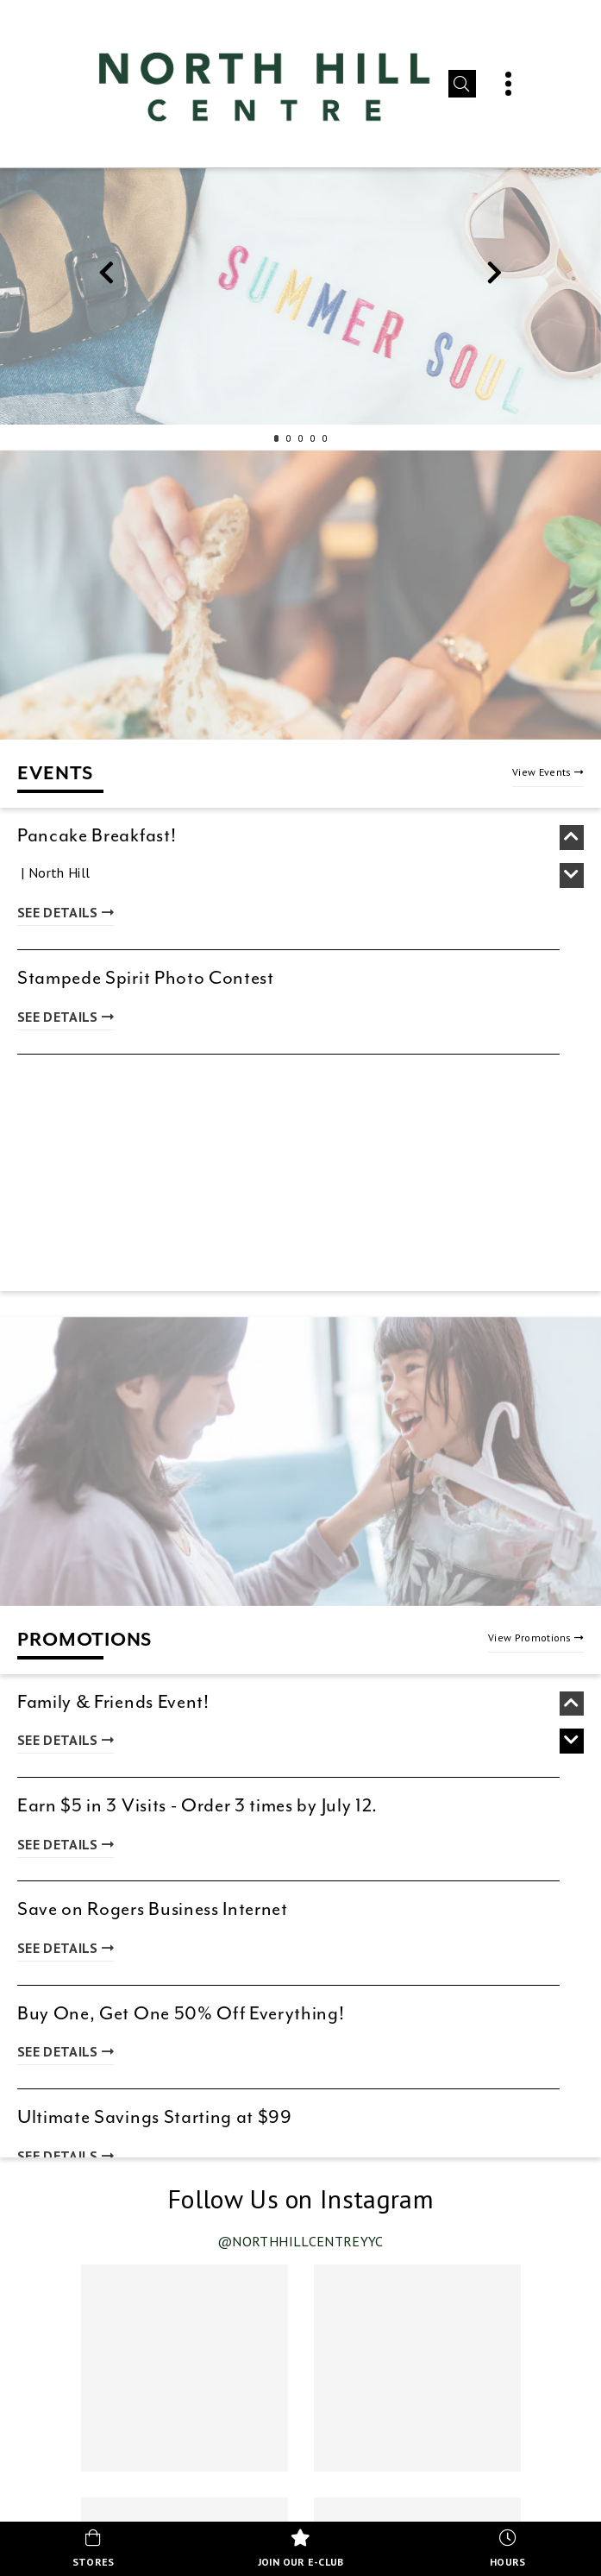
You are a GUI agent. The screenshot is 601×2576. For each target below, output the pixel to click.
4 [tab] (313, 438)
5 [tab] (325, 438)
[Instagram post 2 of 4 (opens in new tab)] (417, 2368)
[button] (462, 84)
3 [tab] (301, 438)
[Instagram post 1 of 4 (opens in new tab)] (184, 2368)
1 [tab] (276, 438)
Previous (107, 277)
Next (495, 277)
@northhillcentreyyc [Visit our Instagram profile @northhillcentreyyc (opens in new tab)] (300, 2241)
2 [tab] (288, 438)
